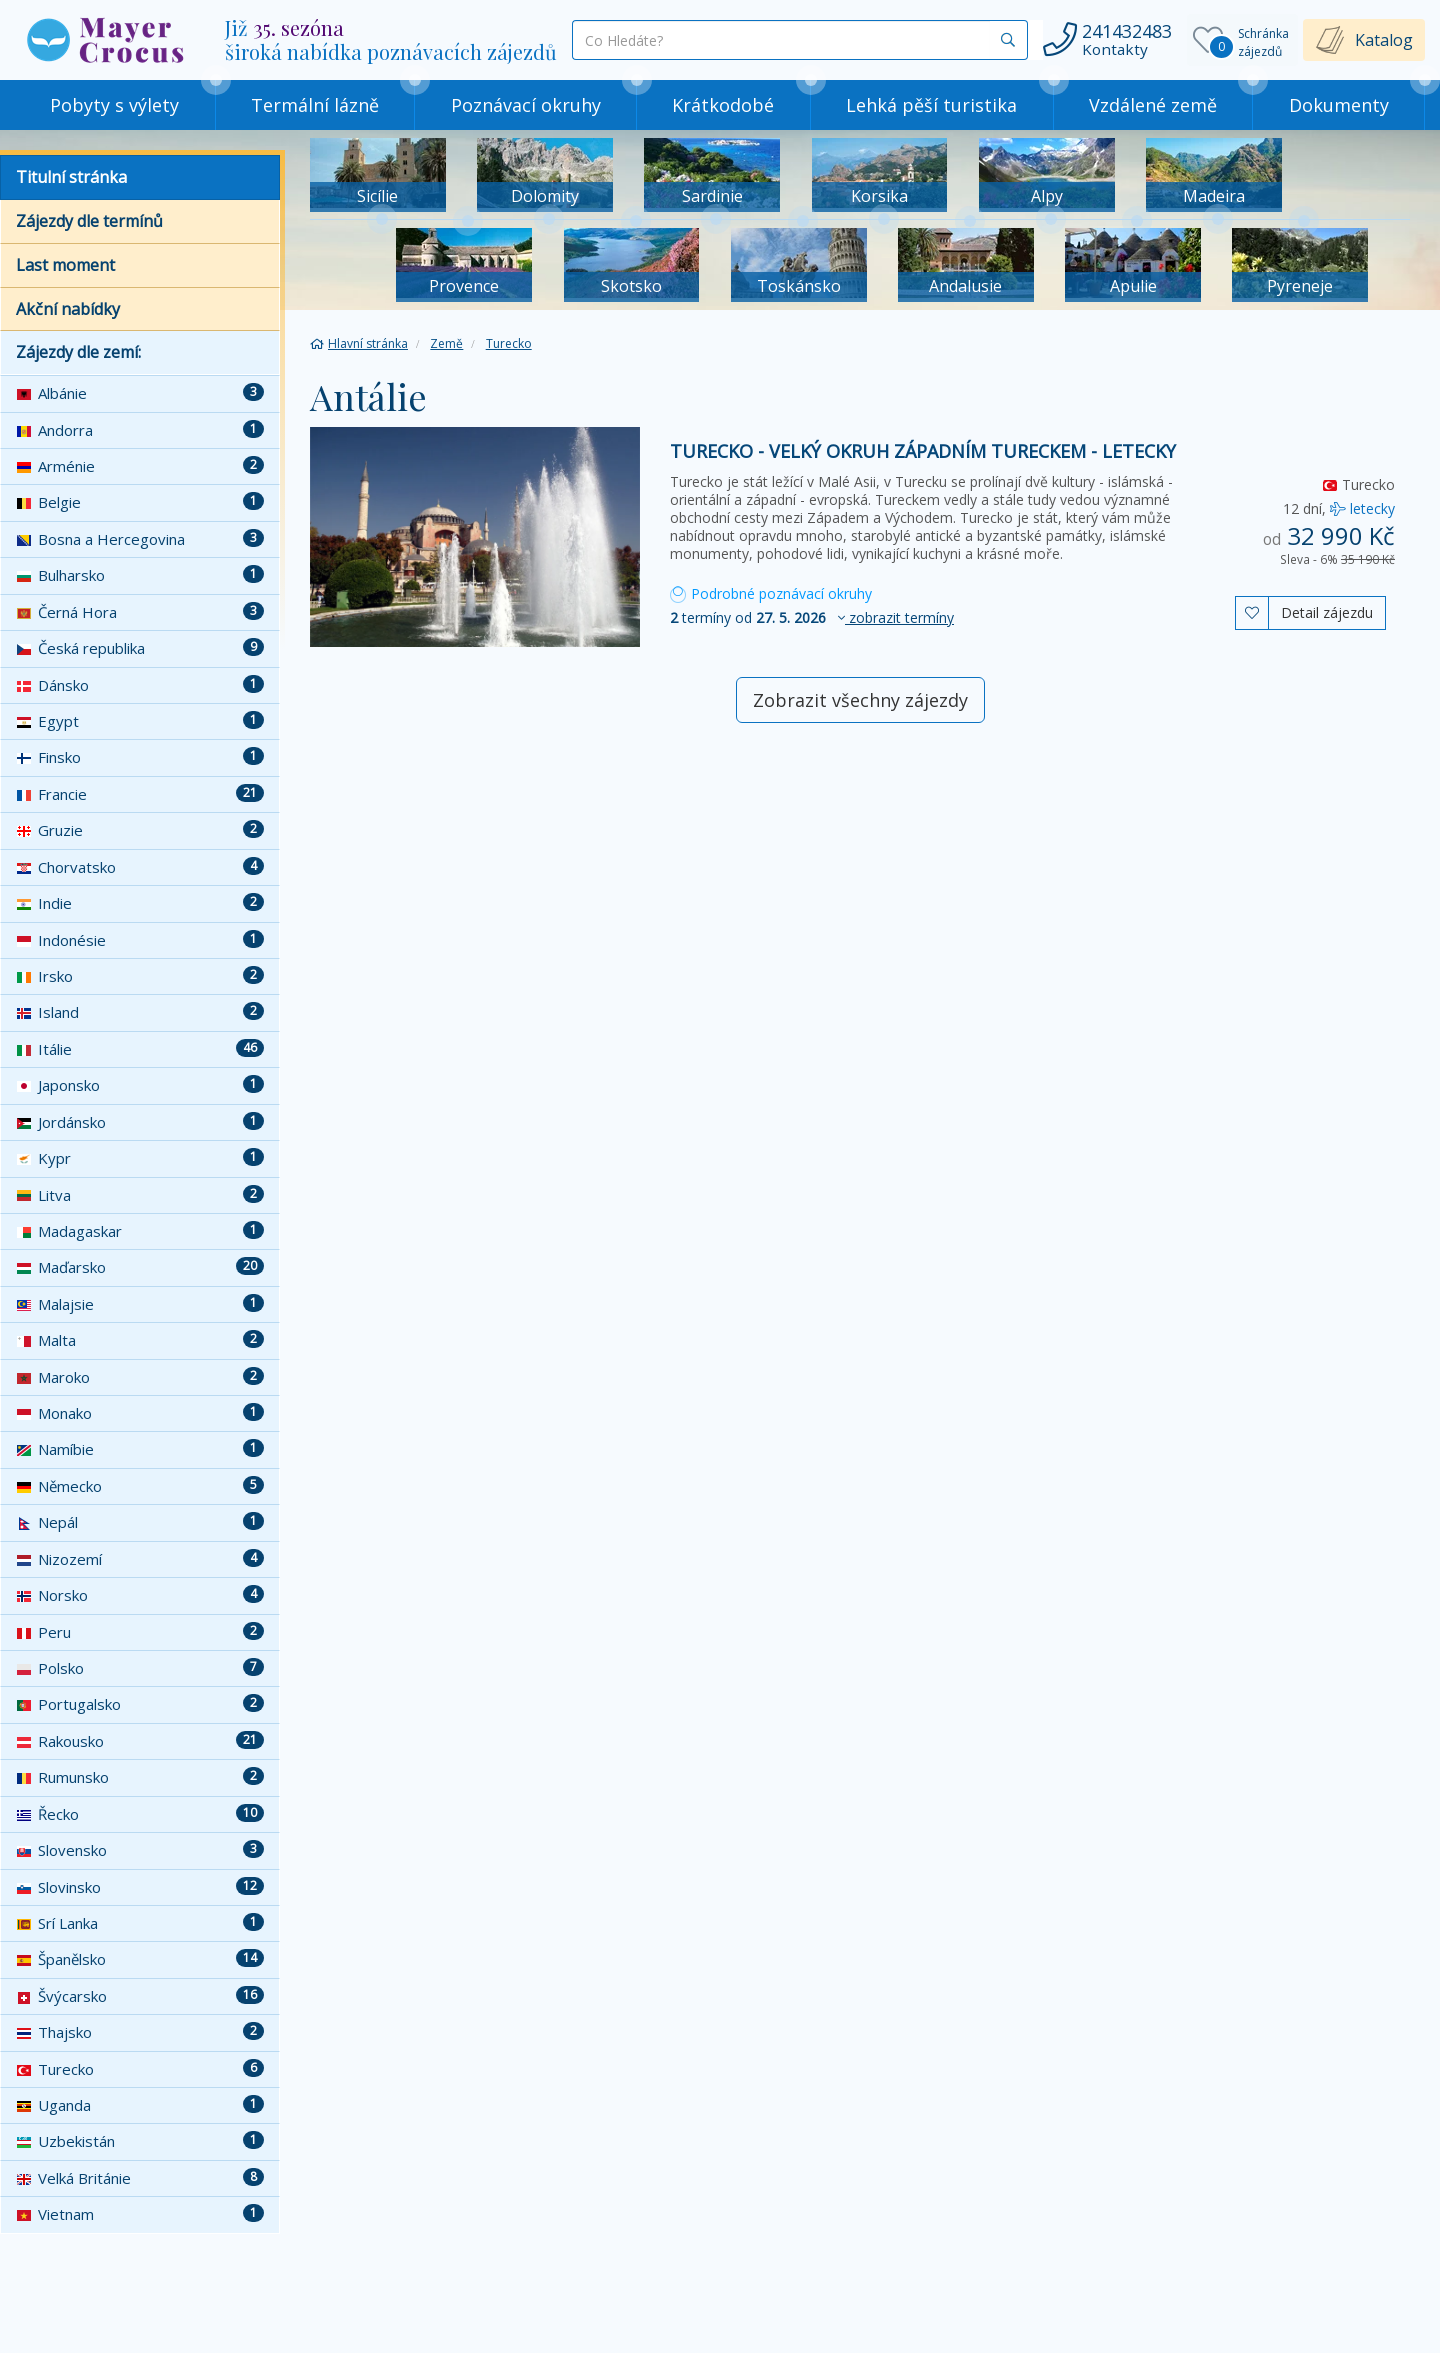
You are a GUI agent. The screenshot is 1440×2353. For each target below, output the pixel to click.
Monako (140, 1413)
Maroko (140, 1377)
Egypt (140, 721)
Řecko (140, 1814)
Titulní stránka (71, 177)
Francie (140, 794)
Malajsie (140, 1304)
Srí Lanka (140, 1923)
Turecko (140, 2069)
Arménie (140, 466)
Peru (140, 1632)
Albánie (140, 393)
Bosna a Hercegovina (140, 539)
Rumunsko (140, 1777)
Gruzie (140, 830)
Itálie (140, 1049)
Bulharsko (140, 575)
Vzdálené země (1153, 105)
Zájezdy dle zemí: (78, 352)
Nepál (140, 1522)
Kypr (140, 1158)
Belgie (140, 502)
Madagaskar (140, 1231)
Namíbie (140, 1449)
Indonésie (140, 940)
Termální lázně (315, 105)
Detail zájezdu (1327, 612)
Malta (140, 1340)
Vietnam (140, 2214)
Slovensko (140, 1850)
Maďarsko (140, 1267)
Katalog (1384, 40)
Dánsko (140, 685)
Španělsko (140, 1959)
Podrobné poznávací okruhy (771, 593)
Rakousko (140, 1741)
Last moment (65, 265)
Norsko (140, 1595)
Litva (140, 1195)
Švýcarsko (140, 1996)
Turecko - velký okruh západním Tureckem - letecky (923, 451)
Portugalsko (140, 1704)
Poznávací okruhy (526, 105)
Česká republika (140, 648)
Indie (140, 903)
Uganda (140, 2105)
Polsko (140, 1668)
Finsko (140, 757)
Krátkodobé (723, 105)
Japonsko (140, 1085)
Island (140, 1012)
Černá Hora (140, 612)
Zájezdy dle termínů (89, 221)
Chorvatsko (140, 867)
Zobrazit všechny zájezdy (860, 700)
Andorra (140, 430)
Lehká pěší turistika (931, 105)
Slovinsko (140, 1887)
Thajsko (140, 2032)
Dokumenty (1339, 105)
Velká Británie (140, 2178)
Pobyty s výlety (114, 105)
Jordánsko (140, 1122)
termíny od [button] (812, 617)
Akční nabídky (68, 309)
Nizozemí (140, 1559)
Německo (140, 1486)
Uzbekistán (140, 2141)
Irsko (140, 976)
